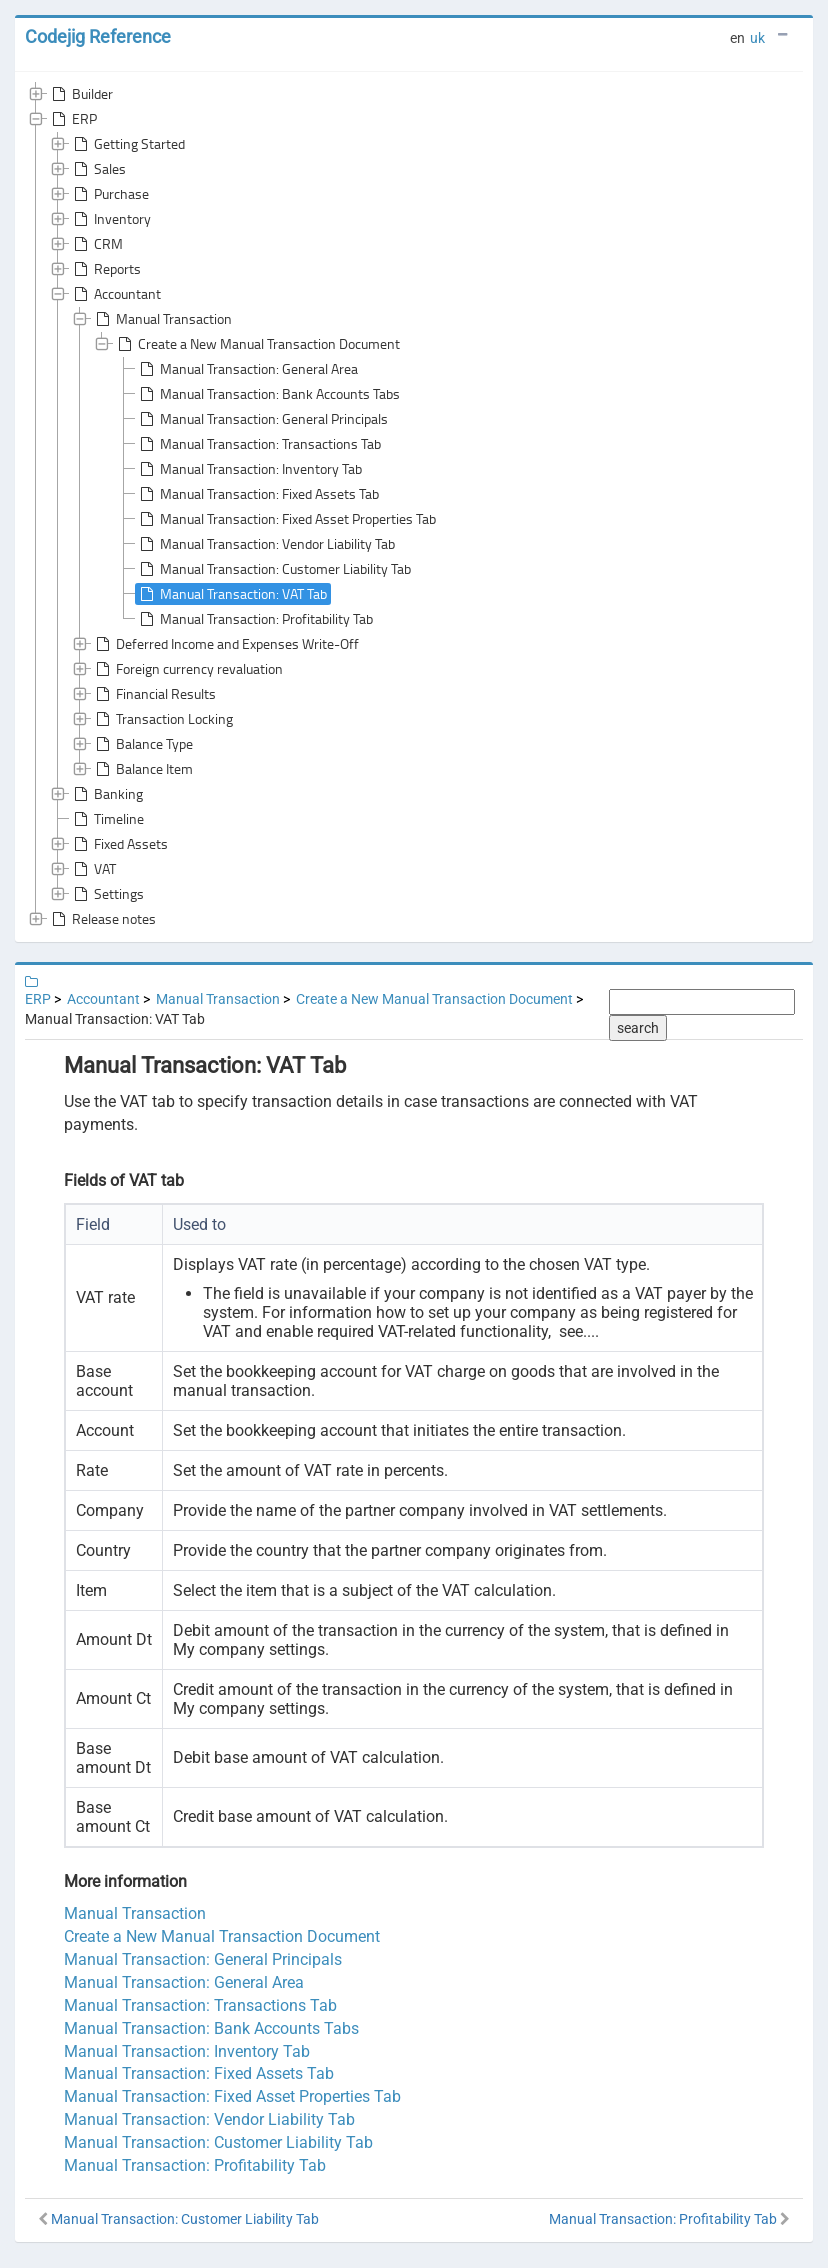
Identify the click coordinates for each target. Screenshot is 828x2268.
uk (757, 38)
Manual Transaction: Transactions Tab (258, 444)
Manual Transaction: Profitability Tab (254, 619)
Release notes (102, 919)
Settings (107, 894)
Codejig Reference (98, 36)
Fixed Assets (119, 844)
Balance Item (142, 769)
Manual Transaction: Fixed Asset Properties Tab (286, 519)
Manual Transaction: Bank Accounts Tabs (268, 394)
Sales (98, 169)
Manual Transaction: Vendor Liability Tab (265, 544)
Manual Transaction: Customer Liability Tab (273, 569)
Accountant (115, 294)
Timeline (107, 819)
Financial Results (154, 694)
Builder (80, 94)
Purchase (109, 194)
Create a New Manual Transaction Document (257, 344)
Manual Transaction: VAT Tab (231, 594)
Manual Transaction (162, 319)
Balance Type (142, 744)
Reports (105, 269)
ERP (72, 119)
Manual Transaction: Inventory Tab (249, 469)
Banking (106, 794)
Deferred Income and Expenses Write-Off (225, 644)
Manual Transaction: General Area (247, 369)
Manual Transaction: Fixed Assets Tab (257, 494)
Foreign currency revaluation (187, 669)
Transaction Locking (162, 719)
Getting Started (127, 144)
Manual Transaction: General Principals (262, 419)
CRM (96, 244)
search (638, 1028)
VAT (93, 869)
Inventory (110, 219)
